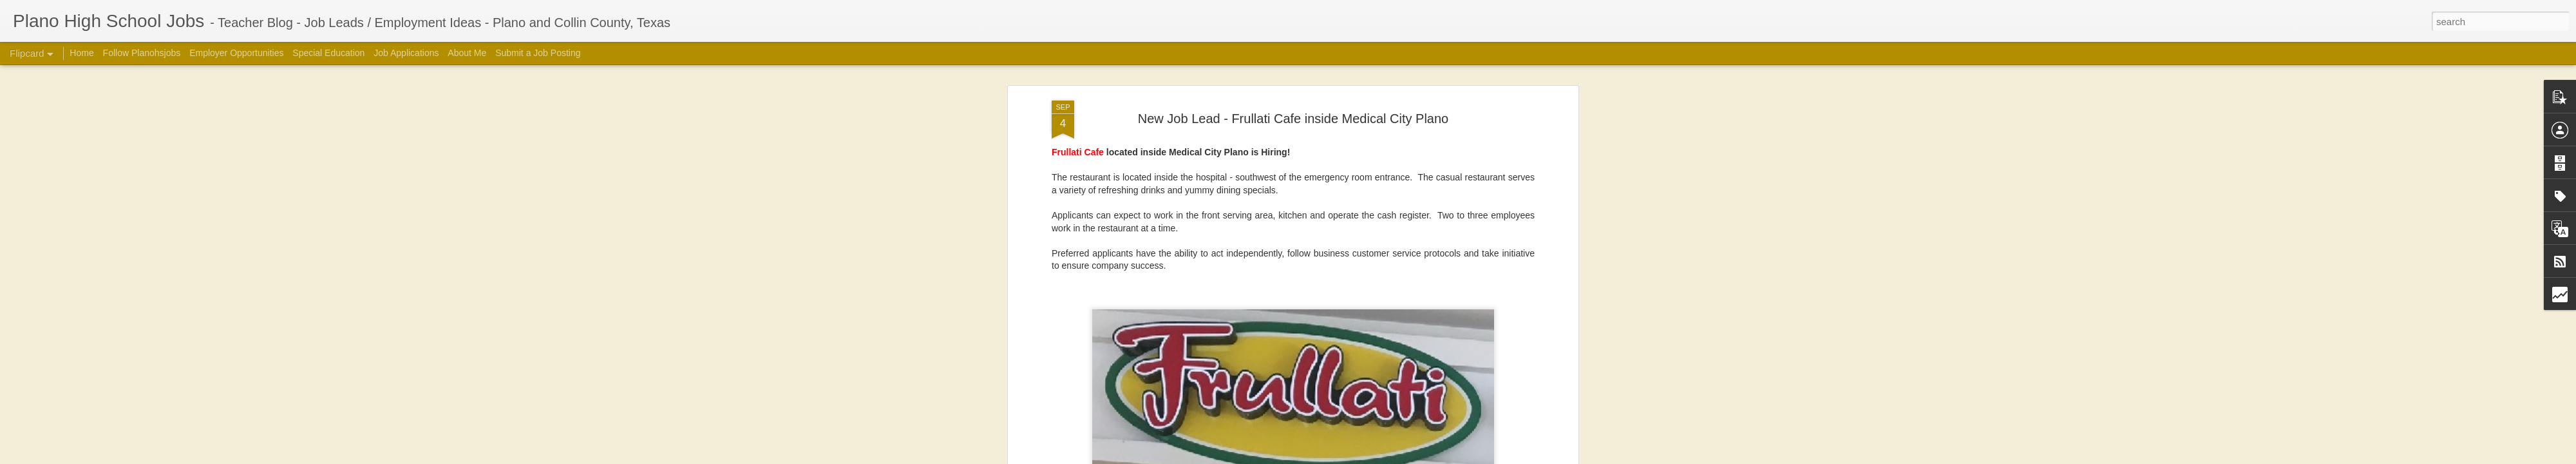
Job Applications (406, 53)
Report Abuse (1509, 457)
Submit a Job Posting (537, 53)
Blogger (1472, 457)
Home (81, 53)
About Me (467, 53)
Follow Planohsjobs (142, 53)
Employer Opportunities (236, 53)
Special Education (328, 53)
